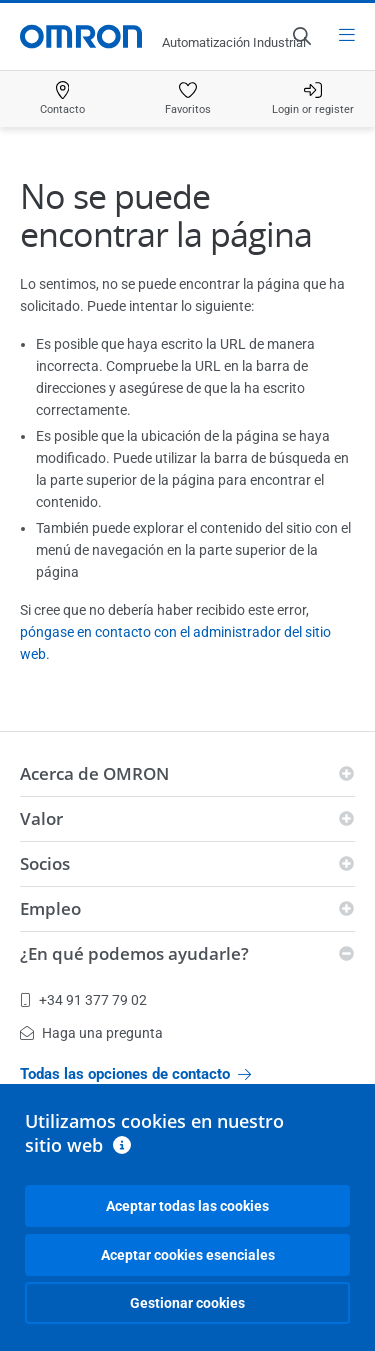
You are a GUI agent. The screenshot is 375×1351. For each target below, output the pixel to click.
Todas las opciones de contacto (135, 1074)
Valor (41, 818)
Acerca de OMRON (94, 773)
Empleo (50, 908)
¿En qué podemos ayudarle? (134, 953)
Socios (45, 863)
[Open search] (301, 36)
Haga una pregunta (91, 1033)
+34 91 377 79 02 (83, 1000)
